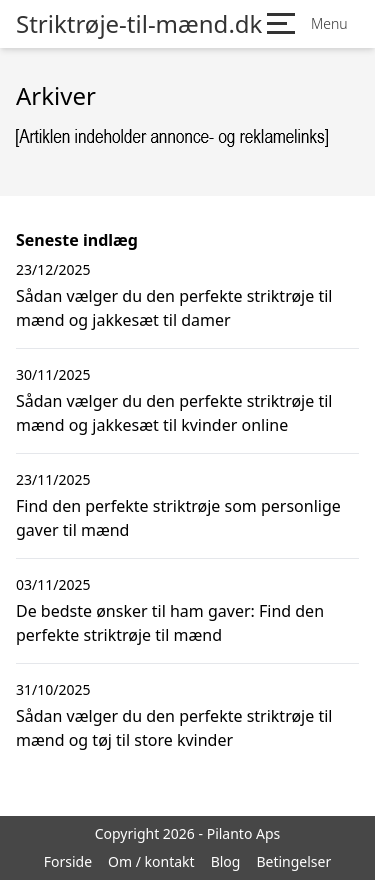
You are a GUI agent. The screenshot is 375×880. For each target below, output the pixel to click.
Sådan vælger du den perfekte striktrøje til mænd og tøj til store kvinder (174, 728)
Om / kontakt (151, 861)
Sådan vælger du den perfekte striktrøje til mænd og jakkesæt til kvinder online (174, 413)
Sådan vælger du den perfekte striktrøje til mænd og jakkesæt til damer (174, 308)
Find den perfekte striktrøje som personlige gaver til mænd (178, 518)
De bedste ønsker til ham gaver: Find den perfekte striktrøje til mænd (170, 623)
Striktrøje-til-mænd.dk (139, 24)
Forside (68, 861)
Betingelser (293, 861)
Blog (226, 861)
